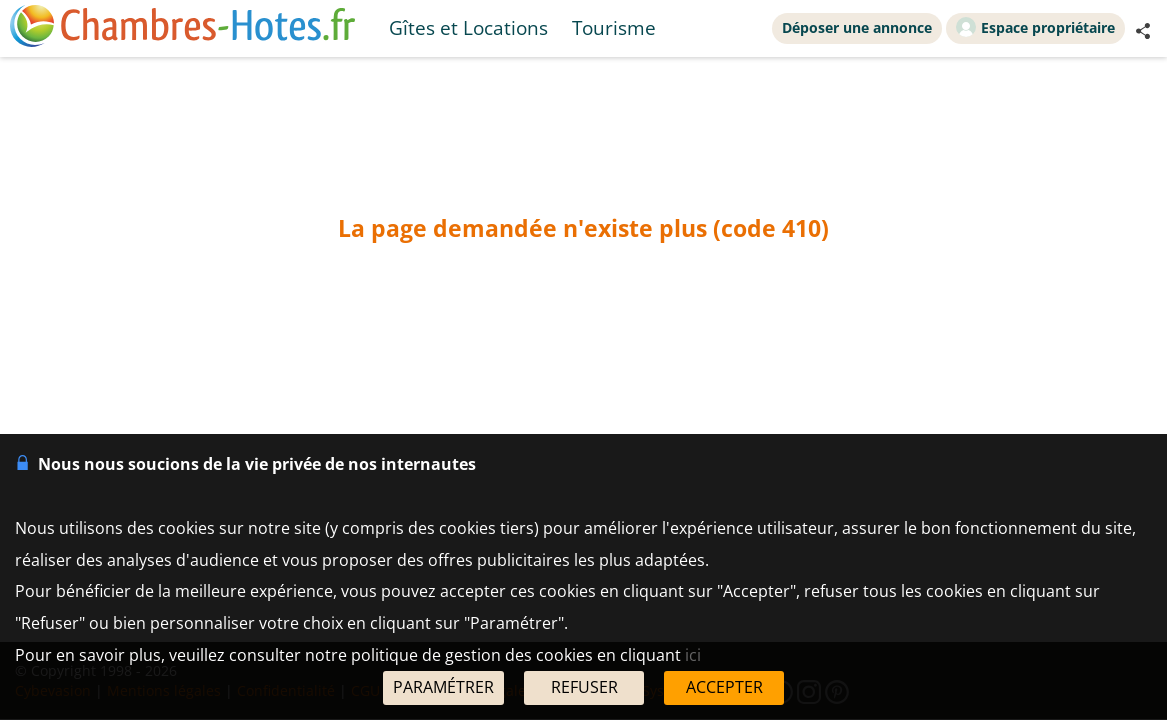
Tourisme (614, 27)
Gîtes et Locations (468, 27)
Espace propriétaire (1035, 27)
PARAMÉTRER (443, 687)
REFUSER (584, 687)
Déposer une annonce (857, 27)
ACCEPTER (724, 687)
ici (693, 655)
